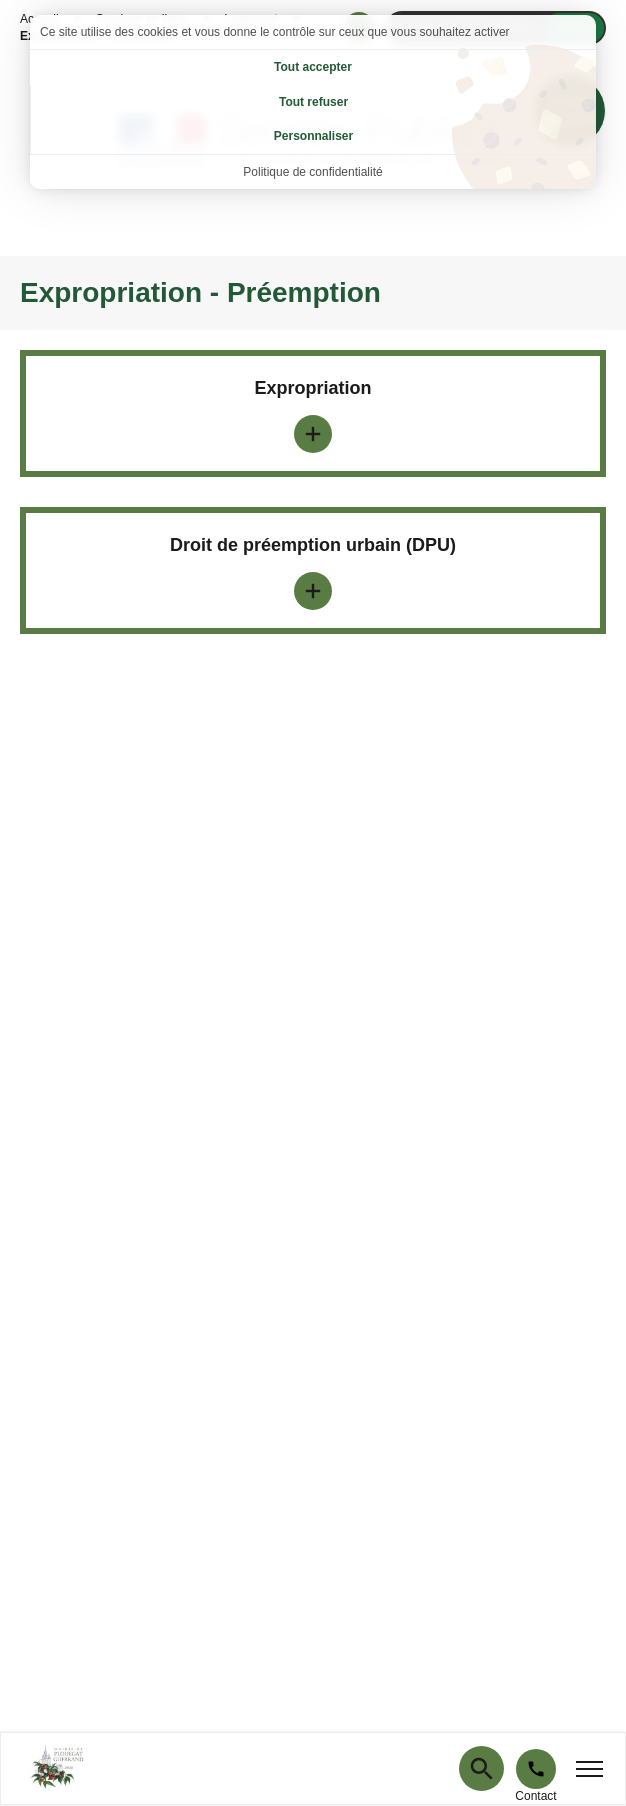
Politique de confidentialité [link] (312, 172)
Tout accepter (313, 67)
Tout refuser (313, 102)
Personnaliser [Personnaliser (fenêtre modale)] (313, 136)
